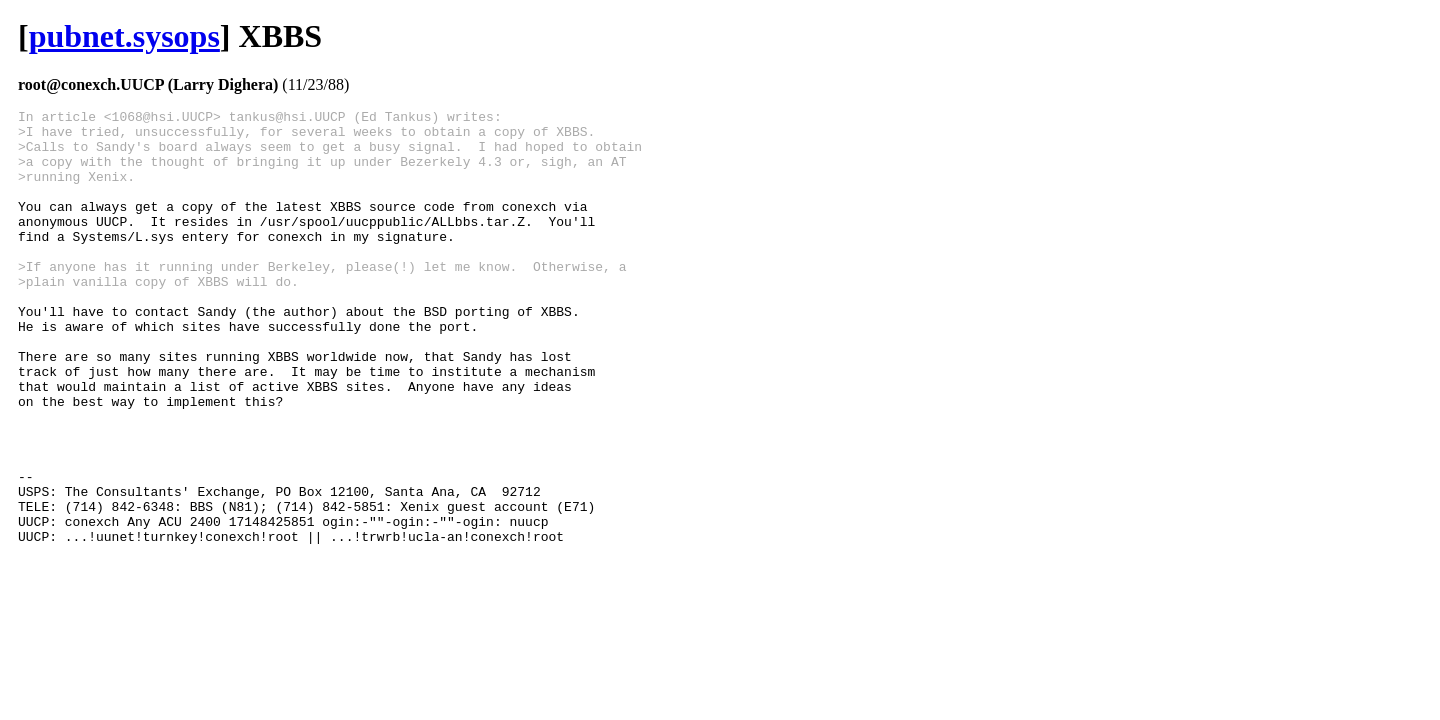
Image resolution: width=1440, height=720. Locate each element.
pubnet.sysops (124, 36)
